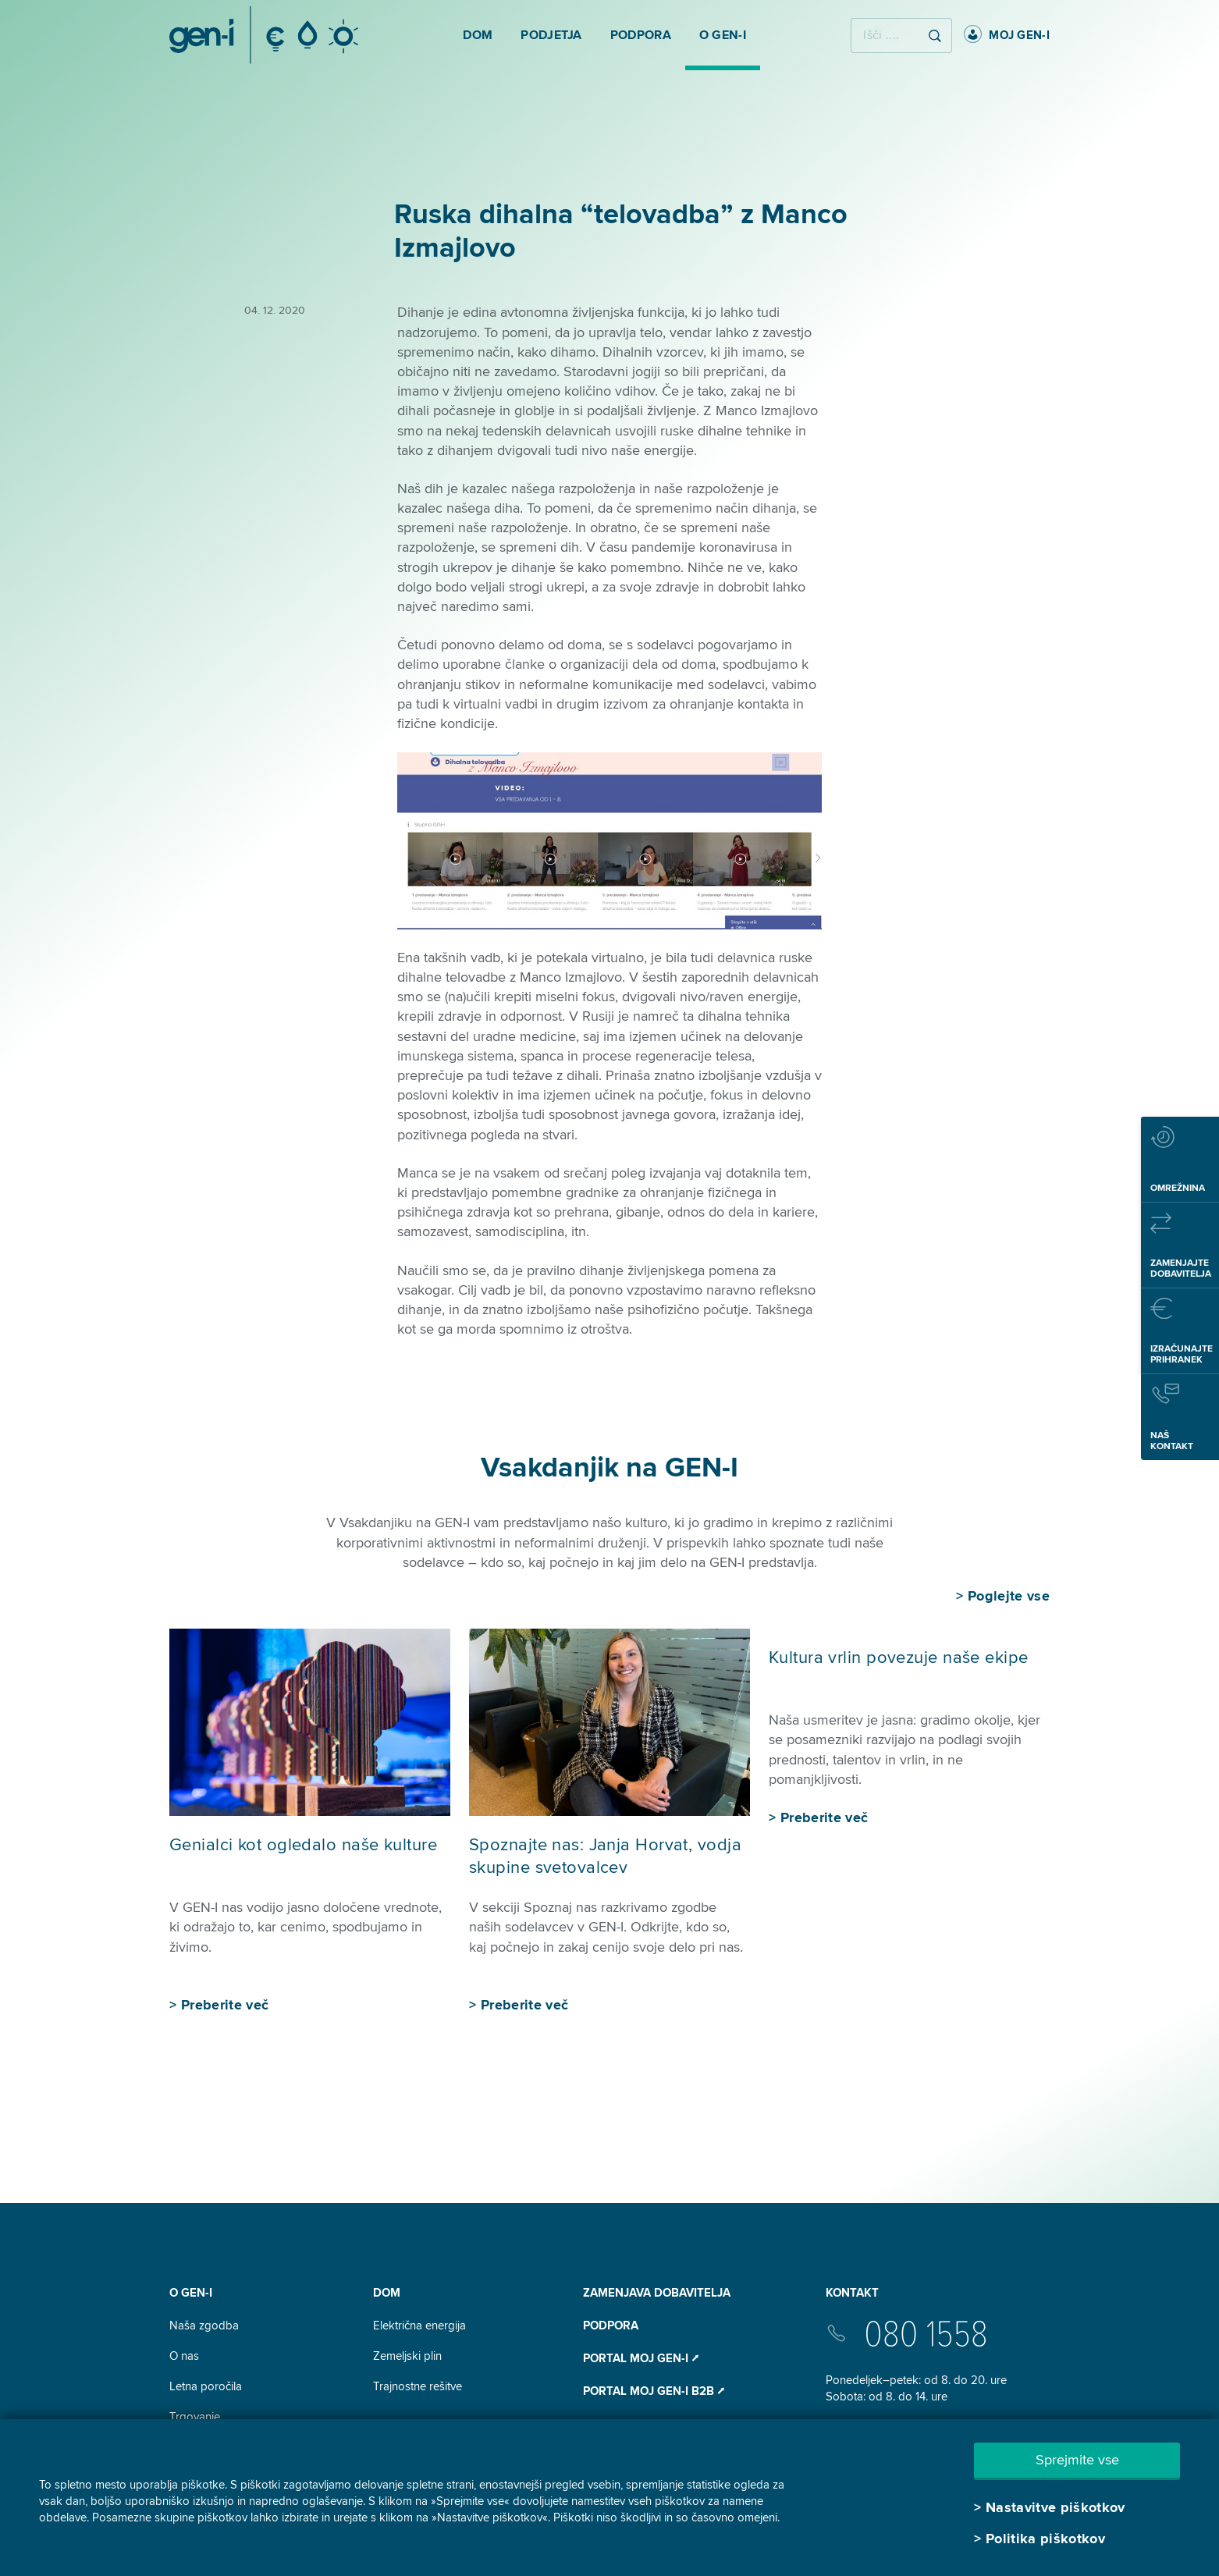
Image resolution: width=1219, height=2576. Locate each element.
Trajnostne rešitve (417, 2386)
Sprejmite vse (1077, 2459)
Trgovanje (194, 2417)
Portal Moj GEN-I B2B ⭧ (653, 2391)
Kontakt (852, 2293)
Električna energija (419, 2325)
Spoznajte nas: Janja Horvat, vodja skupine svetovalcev (605, 1856)
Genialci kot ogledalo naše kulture (303, 1845)
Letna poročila (205, 2386)
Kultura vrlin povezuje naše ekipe (900, 1657)
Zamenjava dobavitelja (656, 2293)
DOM (386, 2293)
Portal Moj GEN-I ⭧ (640, 2358)
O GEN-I (190, 2293)
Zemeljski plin (407, 2356)
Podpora (610, 2325)
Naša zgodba (204, 2325)
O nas (184, 2356)
